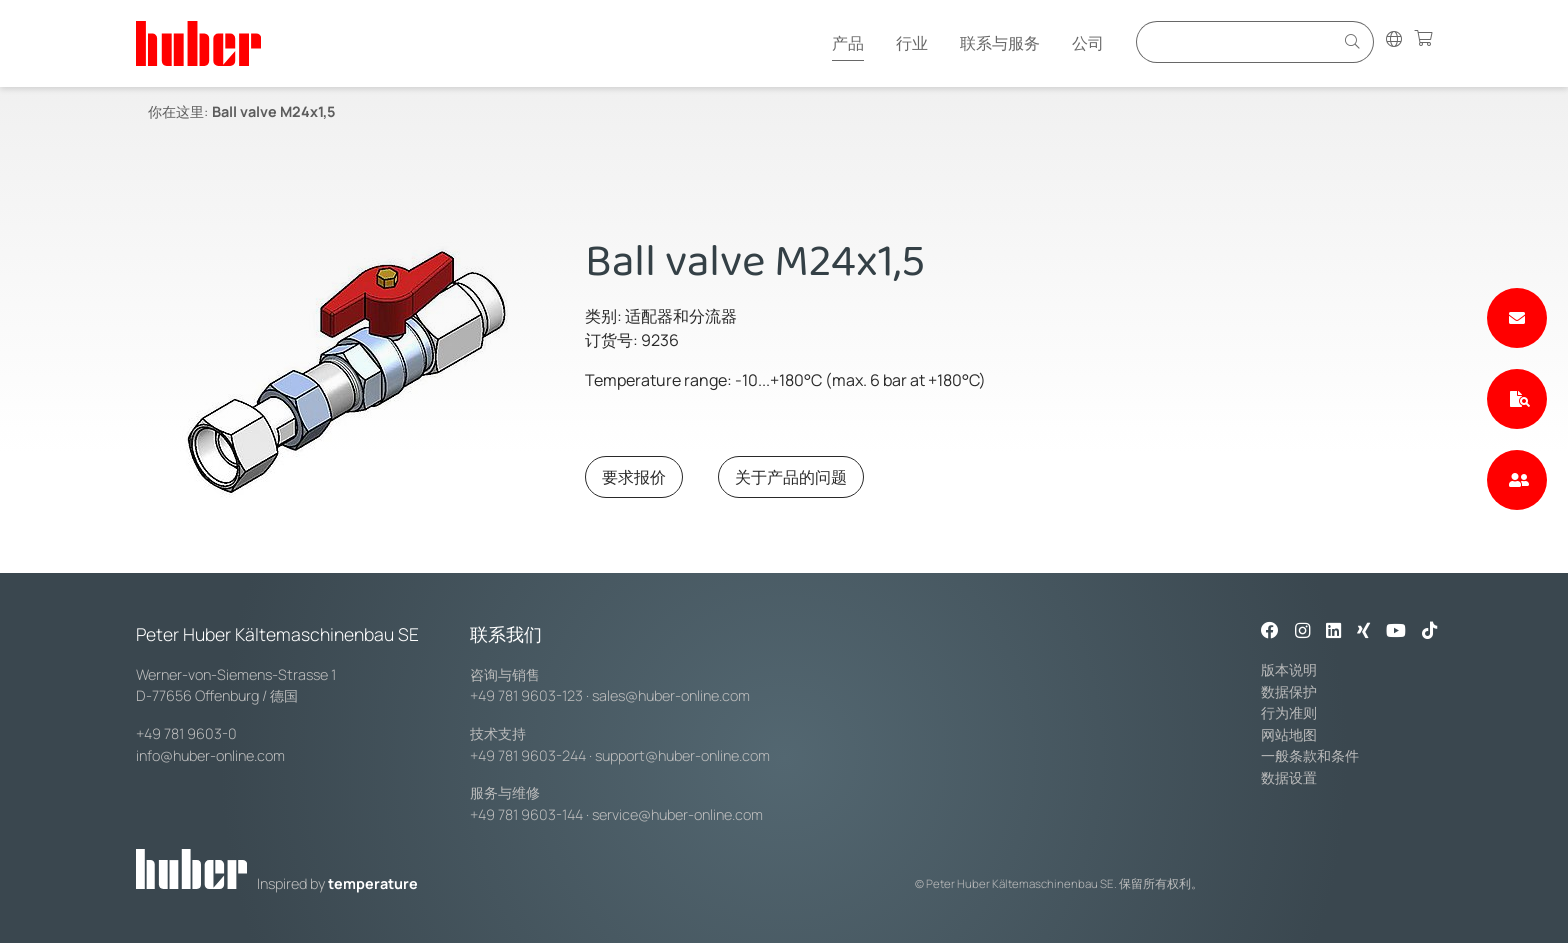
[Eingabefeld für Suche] (1238, 41)
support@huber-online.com (682, 755)
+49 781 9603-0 (186, 733)
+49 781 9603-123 (526, 695)
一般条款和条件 (1310, 755)
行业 (912, 43)
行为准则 (1289, 712)
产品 (848, 43)
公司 (1088, 43)
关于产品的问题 (791, 477)
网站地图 (1289, 734)
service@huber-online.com (677, 814)
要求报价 (634, 477)
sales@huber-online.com (671, 695)
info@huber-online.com (210, 755)
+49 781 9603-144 (526, 814)
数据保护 (1289, 691)
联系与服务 (1000, 43)
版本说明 (1289, 669)
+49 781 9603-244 (528, 755)
